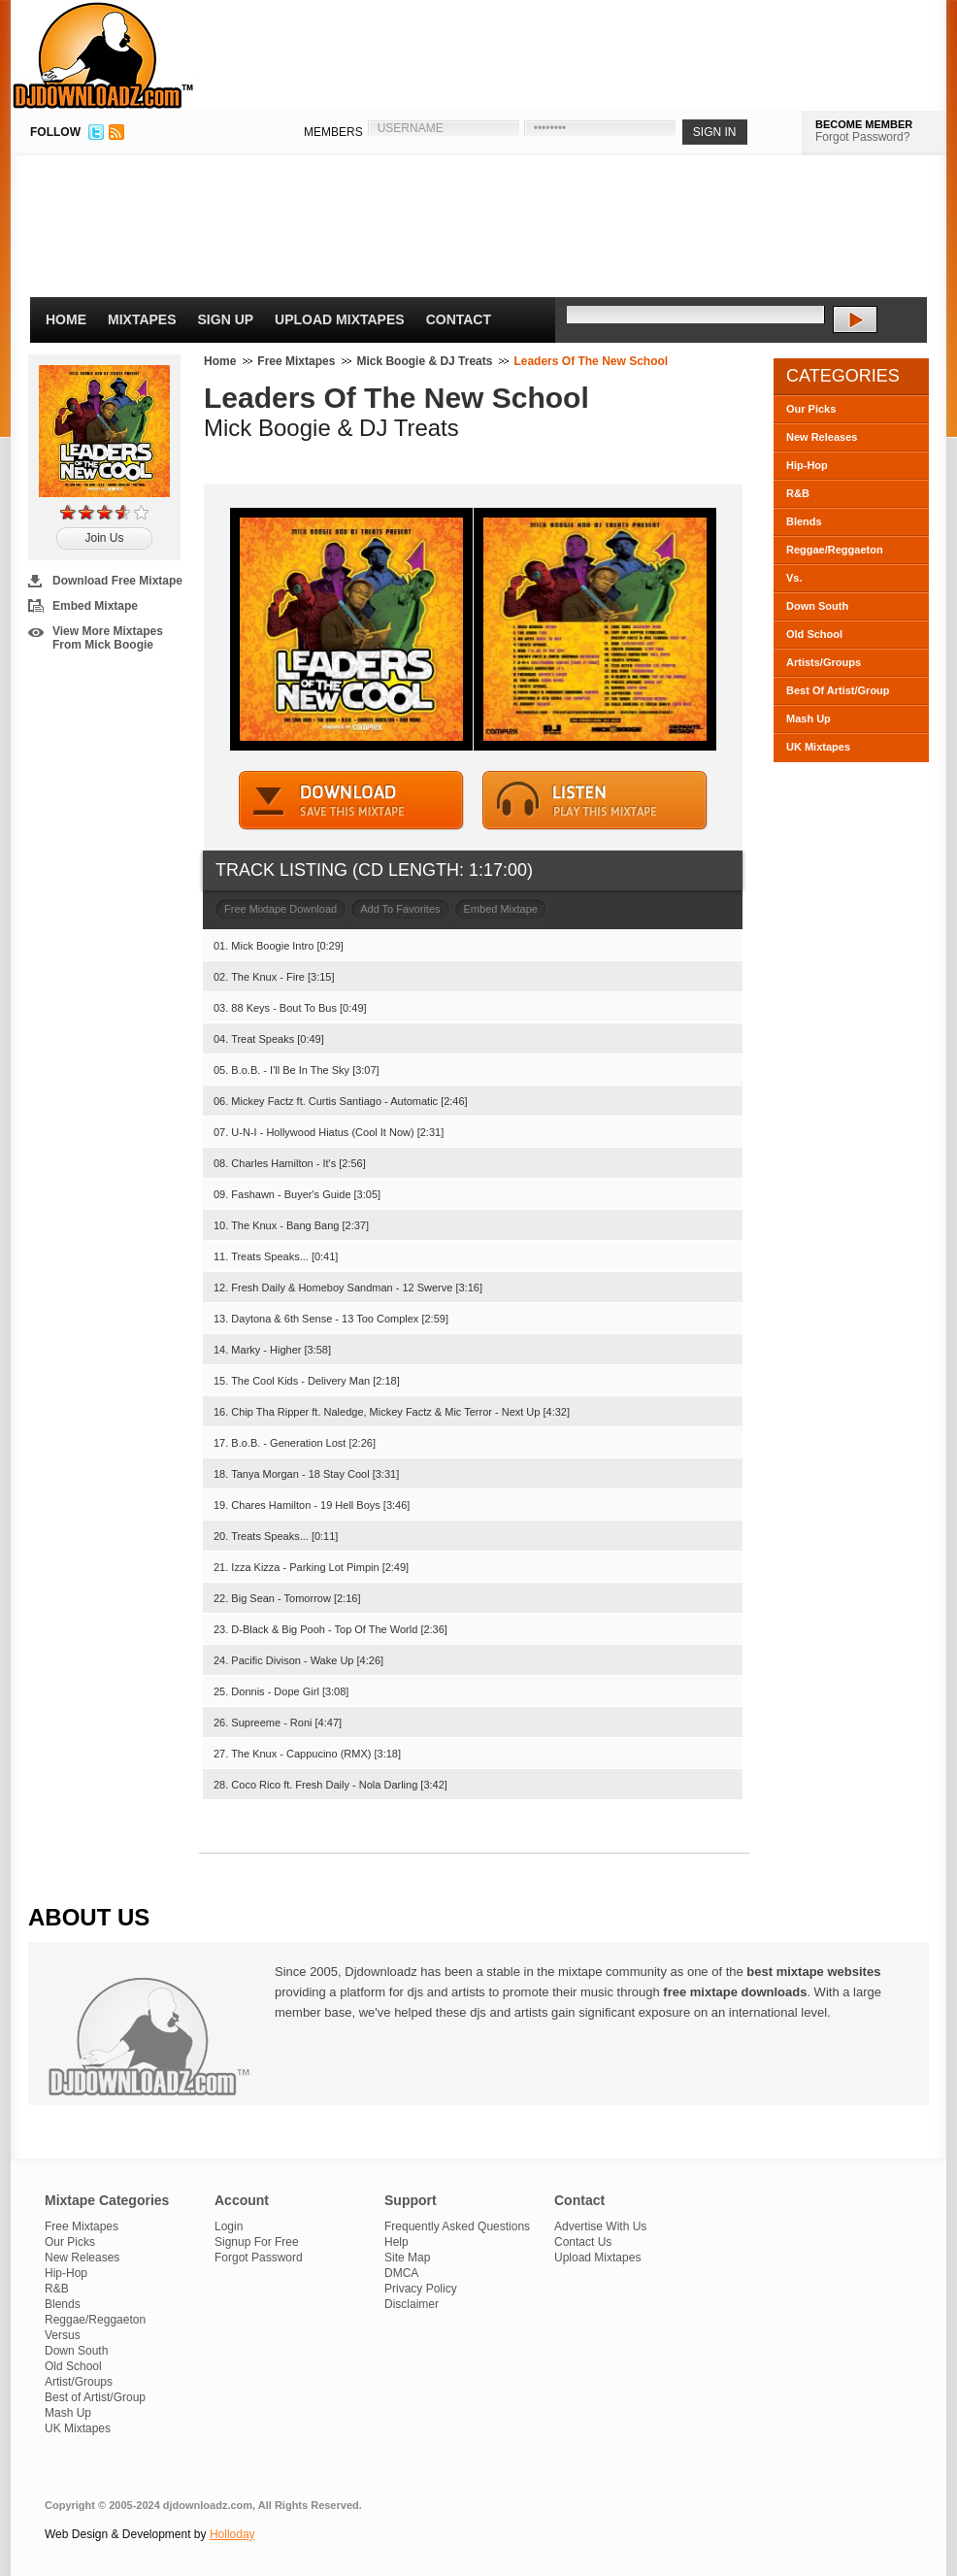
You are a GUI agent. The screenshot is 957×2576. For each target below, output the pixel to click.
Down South (817, 606)
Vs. (794, 578)
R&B (797, 493)
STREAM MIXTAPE (595, 800)
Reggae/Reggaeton (834, 549)
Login (228, 2226)
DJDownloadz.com (103, 55)
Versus (63, 2335)
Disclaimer (411, 2304)
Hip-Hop (807, 465)
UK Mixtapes (818, 747)
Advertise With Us (600, 2226)
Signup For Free (256, 2242)
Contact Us (582, 2242)
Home (66, 319)
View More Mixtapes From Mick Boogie (107, 638)
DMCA (401, 2273)
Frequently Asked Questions (457, 2226)
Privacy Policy (420, 2288)
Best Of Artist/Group (838, 690)
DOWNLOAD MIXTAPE (351, 800)
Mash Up (808, 718)
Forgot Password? (862, 137)
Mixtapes (142, 319)
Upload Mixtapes (340, 319)
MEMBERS (333, 132)
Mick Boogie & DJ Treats (424, 361)
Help (396, 2242)
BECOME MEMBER (863, 124)
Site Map (407, 2257)
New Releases (821, 437)
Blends (804, 521)
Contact (458, 319)
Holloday (232, 2534)
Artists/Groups (823, 662)
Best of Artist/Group (95, 2397)
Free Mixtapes (296, 361)
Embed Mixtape (95, 606)
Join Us (103, 538)
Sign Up (226, 319)
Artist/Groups (79, 2382)
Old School (814, 634)
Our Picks (811, 409)
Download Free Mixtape (117, 580)
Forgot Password (258, 2257)
